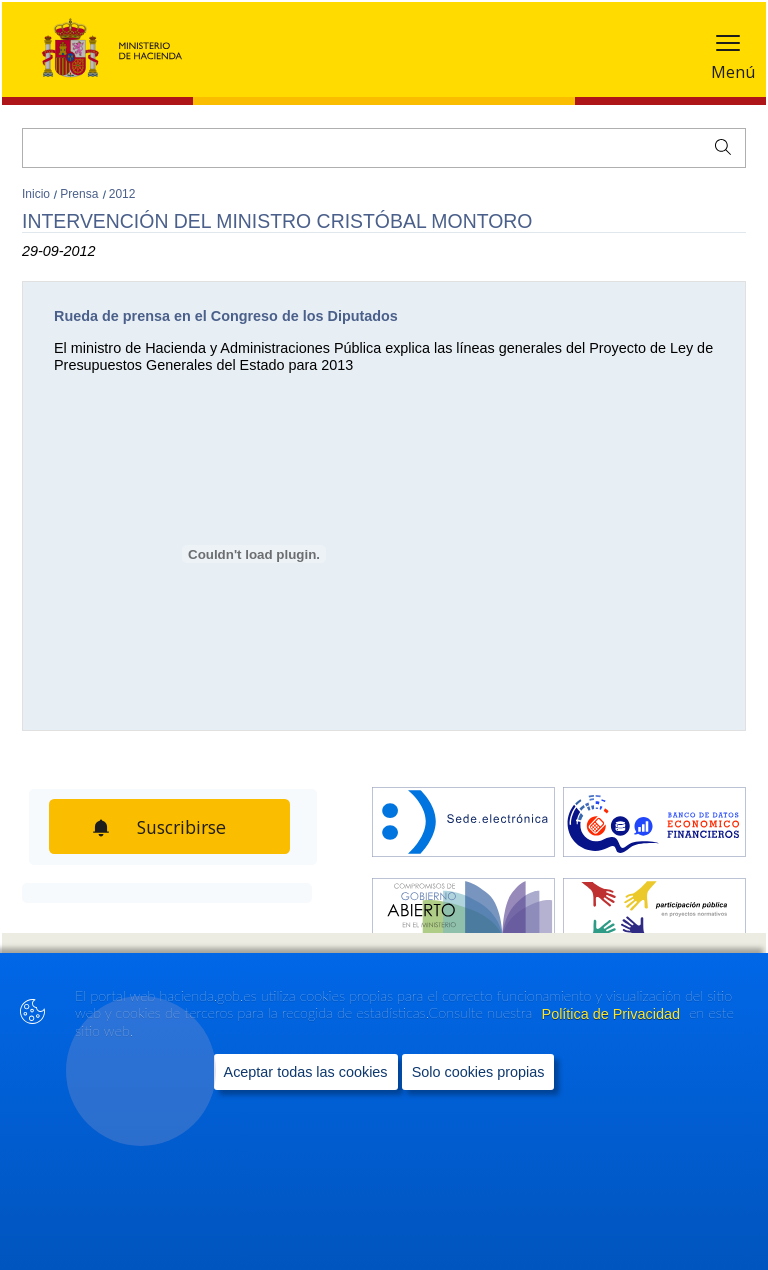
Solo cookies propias (478, 1071)
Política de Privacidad (613, 1013)
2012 (122, 194)
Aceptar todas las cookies (306, 1071)
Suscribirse (185, 827)
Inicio (37, 194)
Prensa (80, 194)
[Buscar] (384, 148)
